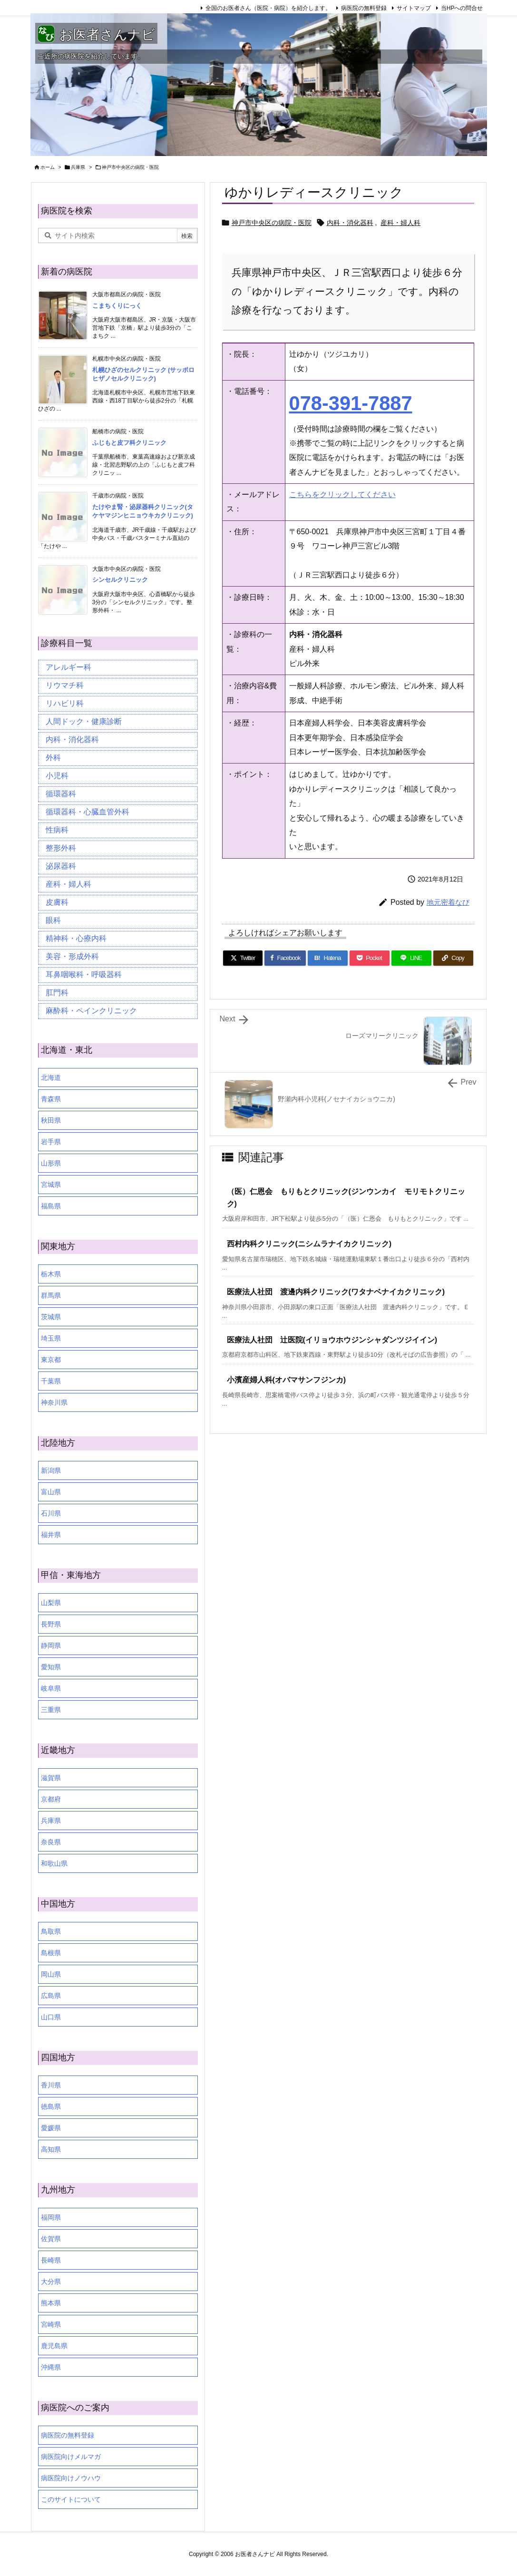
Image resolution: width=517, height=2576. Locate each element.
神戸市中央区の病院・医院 (130, 167)
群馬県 (51, 1295)
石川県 (51, 1513)
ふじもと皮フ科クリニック (129, 442)
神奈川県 (54, 1402)
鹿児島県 (54, 2346)
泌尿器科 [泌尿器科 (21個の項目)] (61, 866)
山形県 (51, 1163)
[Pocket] (370, 958)
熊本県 (51, 2303)
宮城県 (51, 1184)
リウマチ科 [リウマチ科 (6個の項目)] (65, 685)
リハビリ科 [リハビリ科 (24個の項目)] (65, 703)
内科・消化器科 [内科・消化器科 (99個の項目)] (72, 739)
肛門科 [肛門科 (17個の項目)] (57, 993)
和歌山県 (54, 1863)
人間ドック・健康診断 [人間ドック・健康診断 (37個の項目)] (84, 721)
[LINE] (411, 958)
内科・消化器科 (350, 222)
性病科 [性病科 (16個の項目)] (57, 830)
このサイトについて (71, 2499)
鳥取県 (51, 1931)
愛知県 (51, 1667)
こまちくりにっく (117, 305)
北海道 (51, 1077)
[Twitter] (243, 958)
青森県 (51, 1099)
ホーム (47, 167)
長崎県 (51, 2260)
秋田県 (51, 1120)
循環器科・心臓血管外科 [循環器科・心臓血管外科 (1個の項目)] (87, 812)
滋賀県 (51, 1778)
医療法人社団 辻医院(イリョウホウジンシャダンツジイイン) (332, 1340)
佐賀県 (51, 2239)
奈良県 (51, 1842)
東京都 (51, 1359)
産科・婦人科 (400, 222)
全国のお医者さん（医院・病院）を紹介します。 (268, 8)
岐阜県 (51, 1688)
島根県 (51, 1953)
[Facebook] (284, 958)
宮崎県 (51, 2324)
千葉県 (51, 1381)
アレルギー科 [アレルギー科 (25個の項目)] (68, 667)
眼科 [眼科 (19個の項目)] (53, 920)
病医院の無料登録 (364, 8)
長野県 (51, 1624)
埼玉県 (51, 1338)
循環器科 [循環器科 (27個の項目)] (61, 794)
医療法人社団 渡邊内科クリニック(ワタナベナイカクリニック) (336, 1292)
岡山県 (51, 1974)
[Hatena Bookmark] (328, 958)
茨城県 (51, 1317)
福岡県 (51, 2217)
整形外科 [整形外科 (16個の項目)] (61, 848)
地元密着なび (448, 902)
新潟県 (51, 1470)
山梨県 (51, 1602)
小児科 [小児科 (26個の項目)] (57, 776)
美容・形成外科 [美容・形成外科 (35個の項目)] (72, 956)
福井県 (51, 1534)
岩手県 (51, 1142)
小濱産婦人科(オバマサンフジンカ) (286, 1380)
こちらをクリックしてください (342, 494)
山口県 (51, 2017)
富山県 (51, 1492)
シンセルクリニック (120, 579)
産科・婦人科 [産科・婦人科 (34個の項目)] (68, 884)
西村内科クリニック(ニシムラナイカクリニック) (309, 1244)
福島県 (51, 1206)
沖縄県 (51, 2367)
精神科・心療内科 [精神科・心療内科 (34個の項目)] (76, 938)
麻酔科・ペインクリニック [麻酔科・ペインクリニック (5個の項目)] (91, 1011)
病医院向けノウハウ (71, 2478)
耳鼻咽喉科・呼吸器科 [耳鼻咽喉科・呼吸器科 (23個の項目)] (84, 974)
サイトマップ (414, 8)
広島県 (51, 1995)
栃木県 (51, 1274)
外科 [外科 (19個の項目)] (53, 758)
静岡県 (51, 1645)
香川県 (51, 2085)
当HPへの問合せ (462, 8)
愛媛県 (51, 2128)
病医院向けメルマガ (71, 2456)
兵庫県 (78, 167)
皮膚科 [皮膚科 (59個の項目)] (57, 902)
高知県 (51, 2149)
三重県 (51, 1710)
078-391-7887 (350, 403)
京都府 (51, 1799)
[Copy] (453, 958)
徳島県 (51, 2106)
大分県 (51, 2281)
